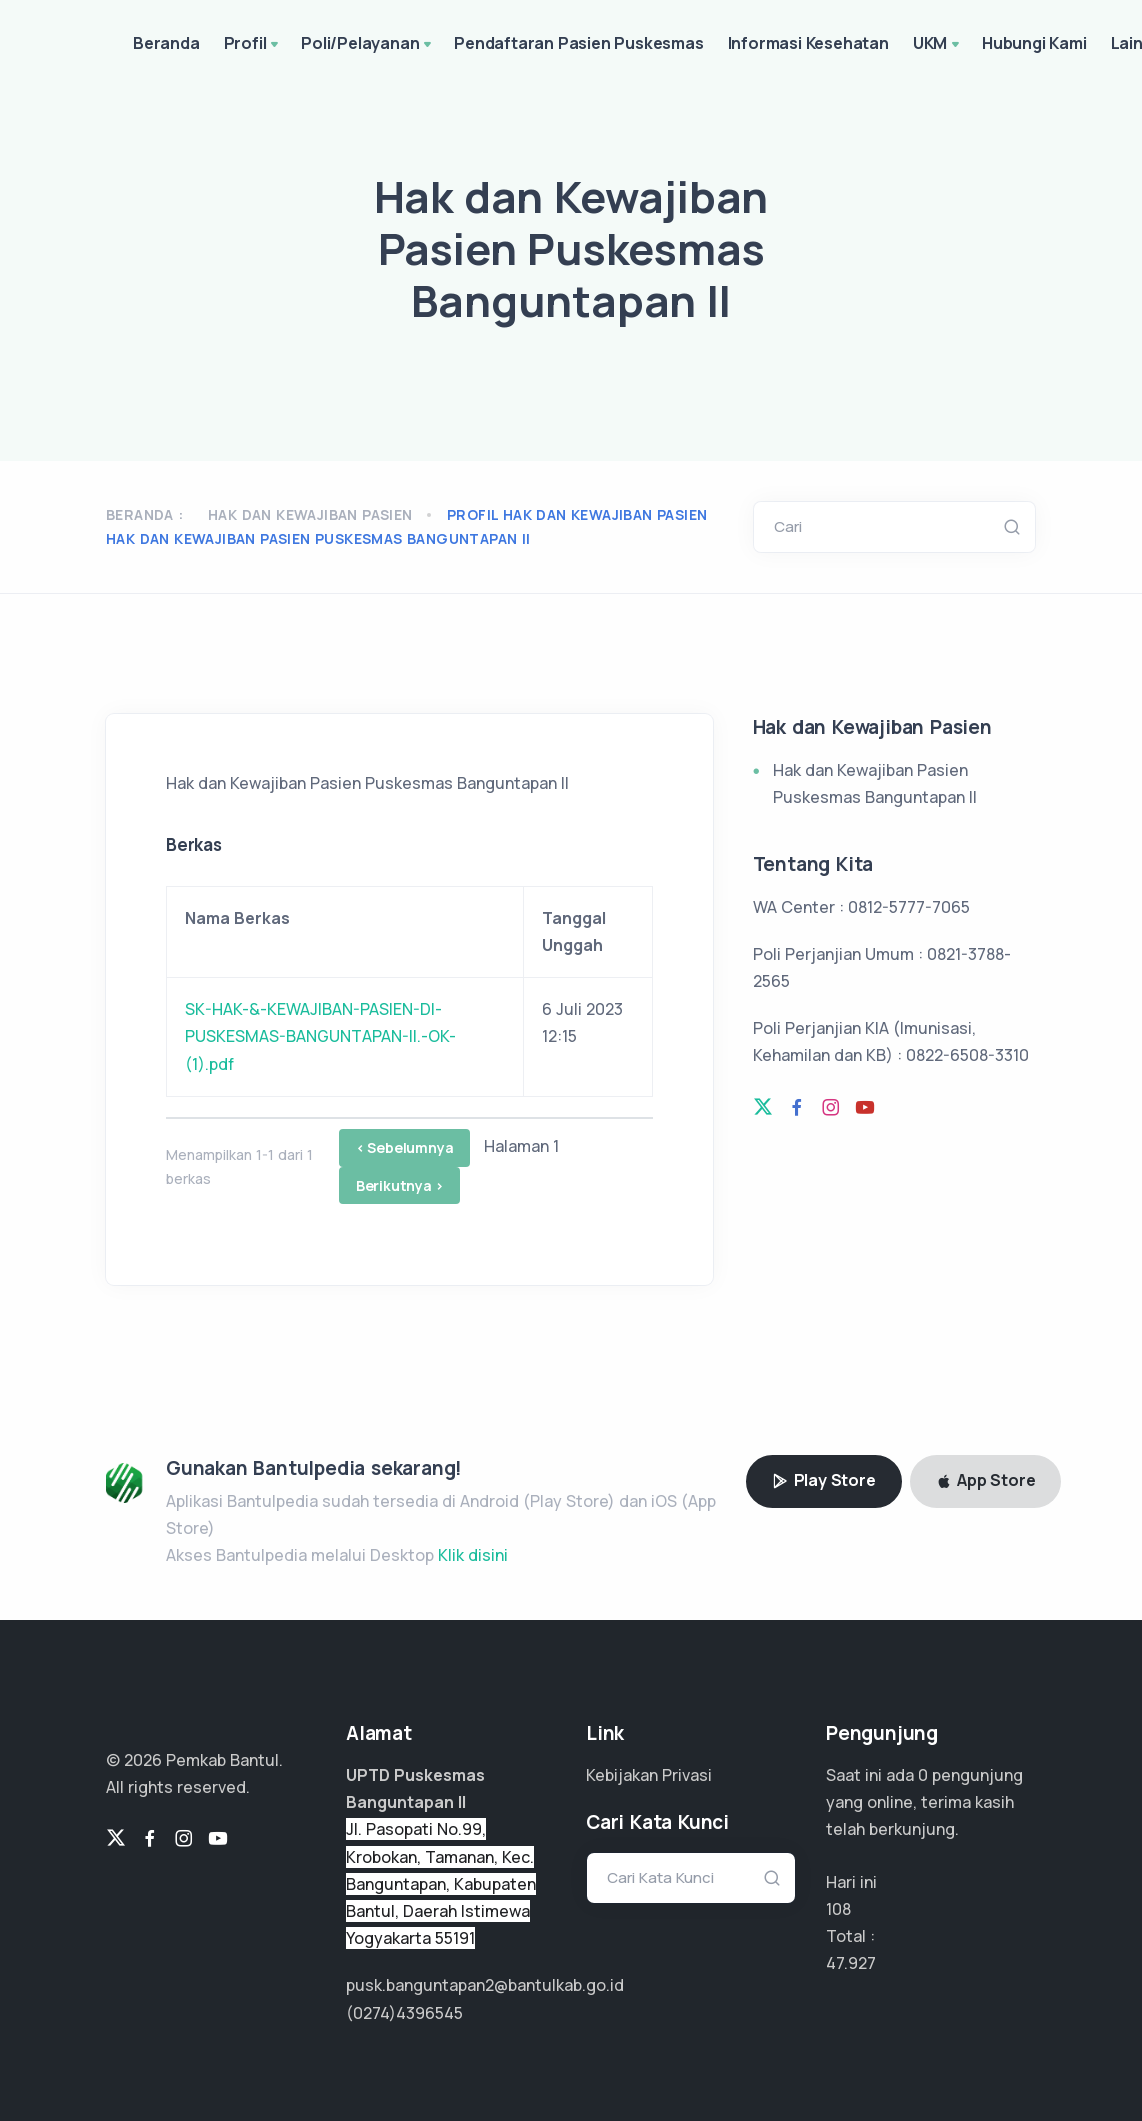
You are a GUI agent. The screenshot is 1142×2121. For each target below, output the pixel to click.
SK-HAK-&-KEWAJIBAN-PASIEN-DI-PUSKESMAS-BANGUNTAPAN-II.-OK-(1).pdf (320, 1036)
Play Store (824, 1480)
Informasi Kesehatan (808, 43)
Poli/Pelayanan (368, 45)
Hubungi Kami (1034, 43)
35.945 (851, 1963)
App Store (986, 1480)
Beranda (166, 43)
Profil (253, 45)
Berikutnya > (400, 1185)
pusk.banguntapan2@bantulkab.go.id (485, 1985)
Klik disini (473, 1555)
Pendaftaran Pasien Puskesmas (578, 43)
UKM (938, 45)
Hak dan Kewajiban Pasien (310, 514)
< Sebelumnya (405, 1147)
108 (838, 1909)
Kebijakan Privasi (649, 1775)
